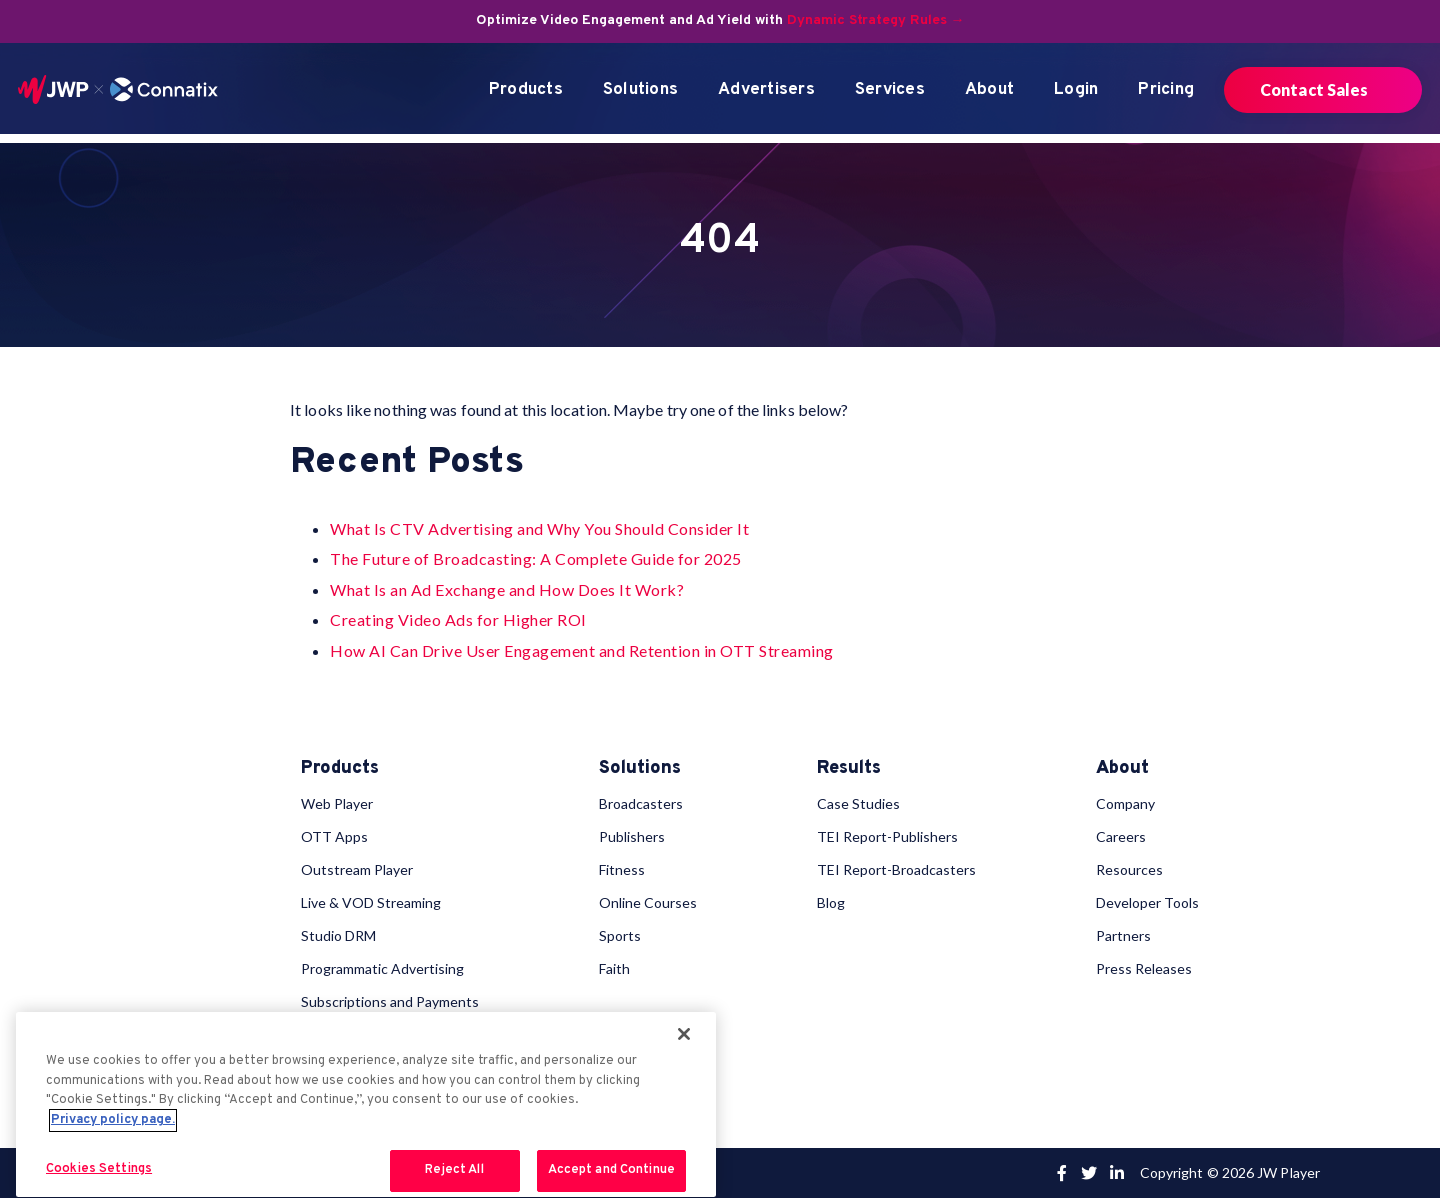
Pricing (1166, 90)
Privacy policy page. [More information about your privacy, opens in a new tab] (113, 1120)
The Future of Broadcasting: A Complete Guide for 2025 (536, 558)
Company (1125, 803)
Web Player (337, 803)
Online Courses (648, 902)
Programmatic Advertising (382, 968)
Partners (1123, 935)
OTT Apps (334, 836)
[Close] (684, 1034)
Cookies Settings (99, 1169)
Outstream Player (357, 869)
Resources (1129, 869)
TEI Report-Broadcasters (896, 869)
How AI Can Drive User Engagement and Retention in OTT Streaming (582, 650)
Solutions (640, 90)
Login (1076, 90)
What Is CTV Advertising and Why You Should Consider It (539, 528)
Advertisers (766, 90)
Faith (614, 968)
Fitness (622, 869)
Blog (831, 902)
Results (849, 769)
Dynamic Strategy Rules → (876, 20)
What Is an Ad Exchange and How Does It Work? (507, 589)
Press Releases (1144, 968)
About (989, 90)
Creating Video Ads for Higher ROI (458, 619)
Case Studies (858, 803)
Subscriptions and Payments (390, 1001)
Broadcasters (641, 803)
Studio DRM (338, 935)
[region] (366, 1104)
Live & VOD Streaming (371, 902)
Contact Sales (1314, 89)
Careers (1121, 836)
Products (526, 90)
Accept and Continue (611, 1170)
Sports (620, 935)
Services (890, 90)
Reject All (454, 1170)
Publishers (632, 836)
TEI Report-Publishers (887, 836)
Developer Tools (1147, 902)
